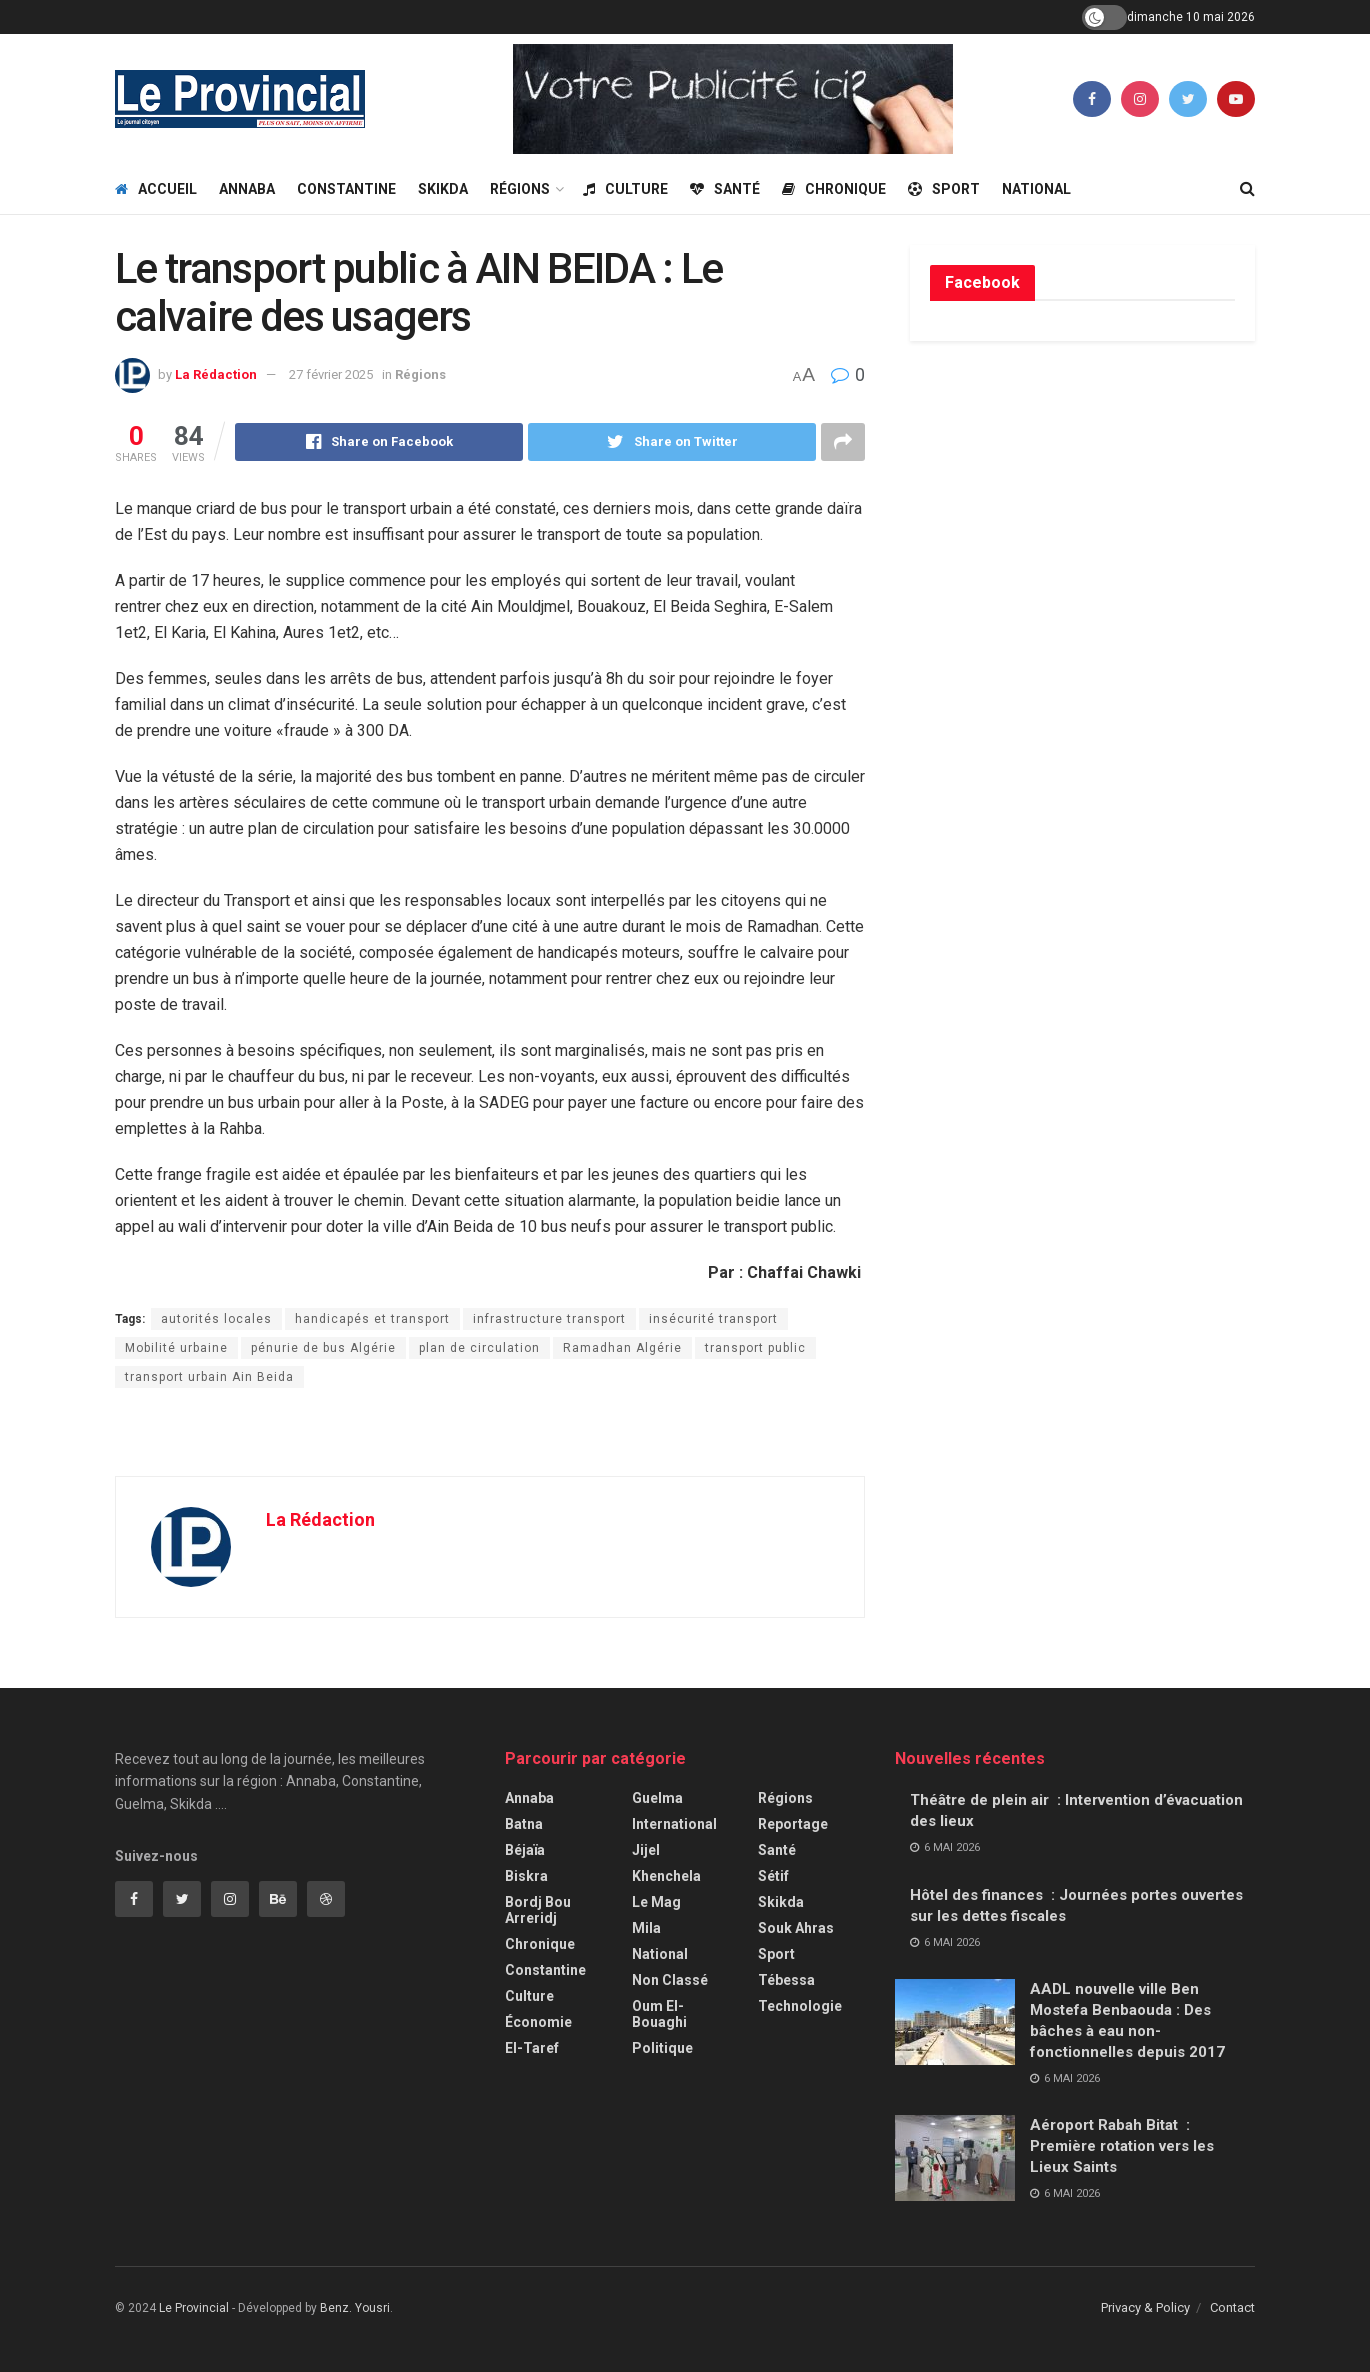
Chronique (834, 189)
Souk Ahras (796, 1928)
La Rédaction (216, 374)
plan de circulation (479, 1348)
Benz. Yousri (355, 2308)
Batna (524, 1824)
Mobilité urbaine (176, 1348)
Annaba (247, 189)
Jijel (646, 1850)
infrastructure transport (549, 1319)
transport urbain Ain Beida (209, 1377)
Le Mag (656, 1902)
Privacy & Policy (1145, 2307)
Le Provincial (194, 2308)
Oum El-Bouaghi (659, 2014)
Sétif (773, 1876)
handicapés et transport (372, 1319)
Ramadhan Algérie (622, 1348)
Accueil (156, 189)
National (1036, 189)
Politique (662, 2048)
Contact (1232, 2307)
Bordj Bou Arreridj (538, 1910)
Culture (625, 189)
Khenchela (666, 1876)
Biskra (526, 1876)
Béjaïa (525, 1850)
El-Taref (532, 2048)
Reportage (793, 1824)
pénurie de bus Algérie (323, 1348)
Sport (944, 189)
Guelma (657, 1798)
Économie (538, 2022)
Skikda (443, 189)
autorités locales (216, 1319)
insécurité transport (713, 1319)
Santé (725, 189)
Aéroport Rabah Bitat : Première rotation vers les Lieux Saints (1122, 2146)
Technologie (800, 2006)
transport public (755, 1348)
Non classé (670, 1980)
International (674, 1824)
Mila (646, 1928)
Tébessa (786, 1980)
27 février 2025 (331, 374)
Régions (520, 189)
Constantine (346, 189)
